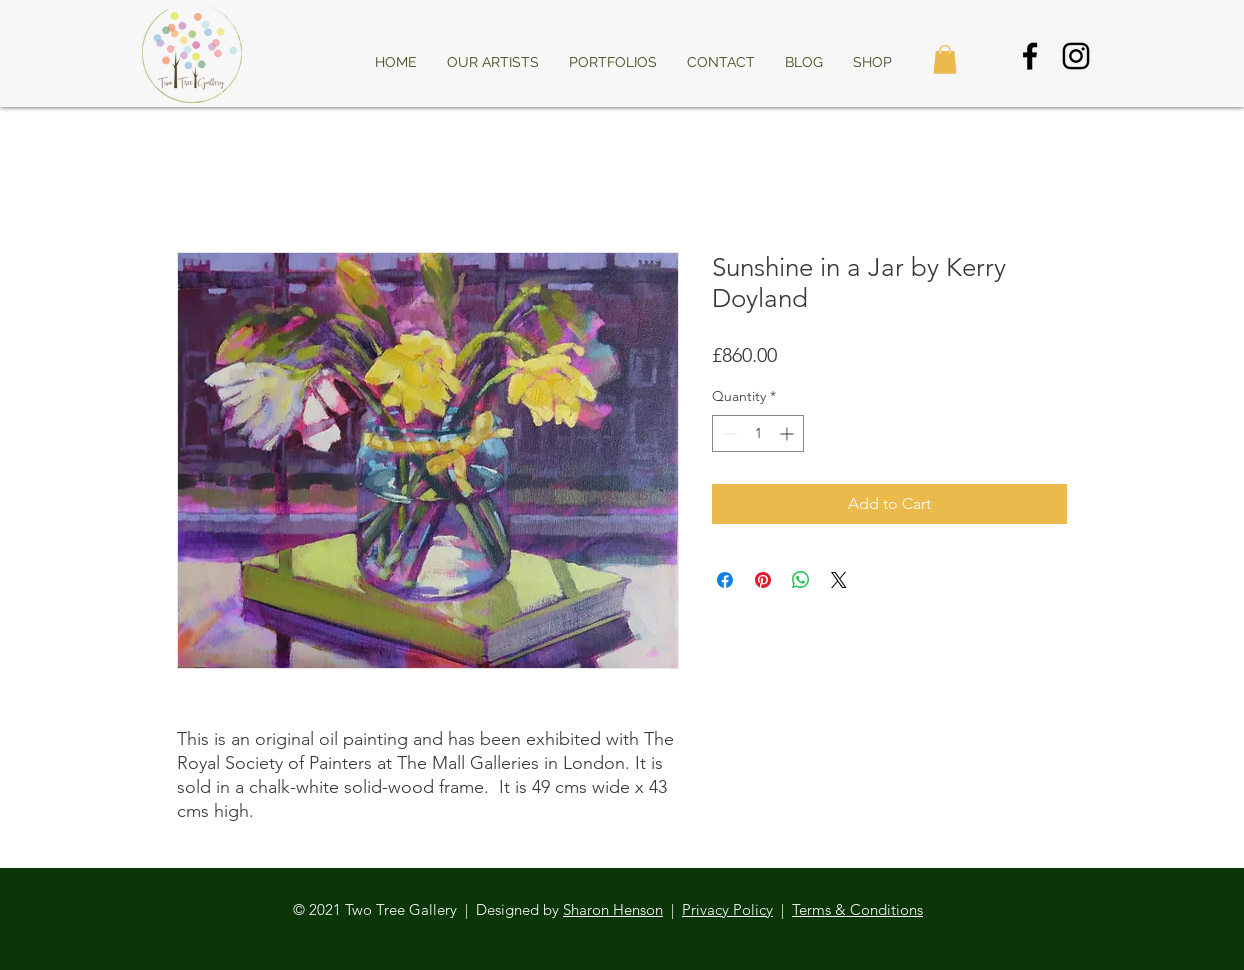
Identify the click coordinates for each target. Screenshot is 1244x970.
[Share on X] (839, 580)
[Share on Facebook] (725, 580)
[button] (945, 59)
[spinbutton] (758, 433)
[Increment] (788, 433)
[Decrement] (727, 433)
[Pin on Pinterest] (763, 580)
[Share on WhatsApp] (801, 580)
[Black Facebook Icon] (1030, 56)
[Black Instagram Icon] (1076, 56)
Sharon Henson (613, 909)
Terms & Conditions (857, 909)
